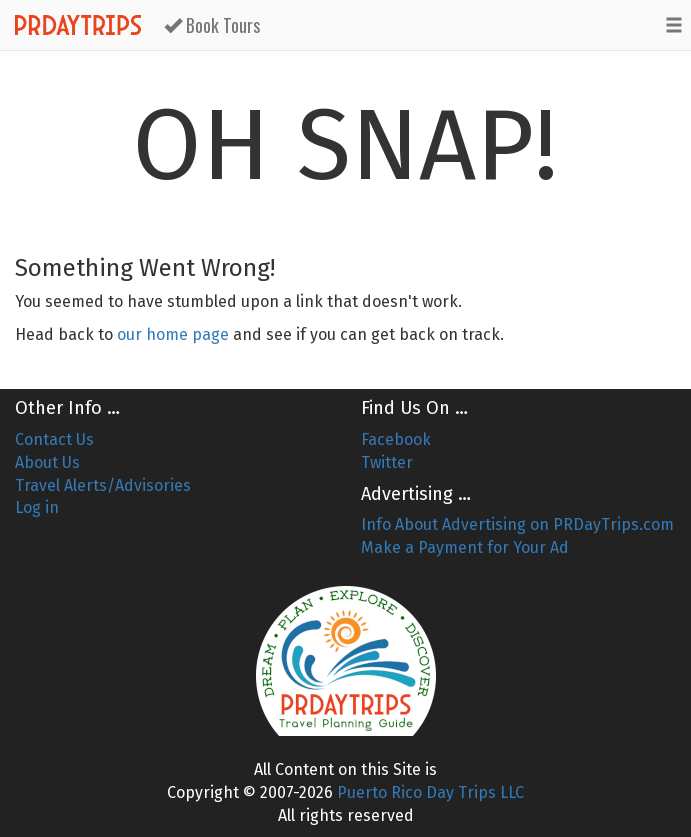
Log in (37, 507)
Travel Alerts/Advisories (103, 485)
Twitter (387, 462)
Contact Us (54, 439)
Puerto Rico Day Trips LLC (430, 792)
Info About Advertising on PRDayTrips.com (517, 524)
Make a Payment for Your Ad (465, 547)
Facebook (396, 439)
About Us (47, 462)
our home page (173, 334)
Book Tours (212, 25)
